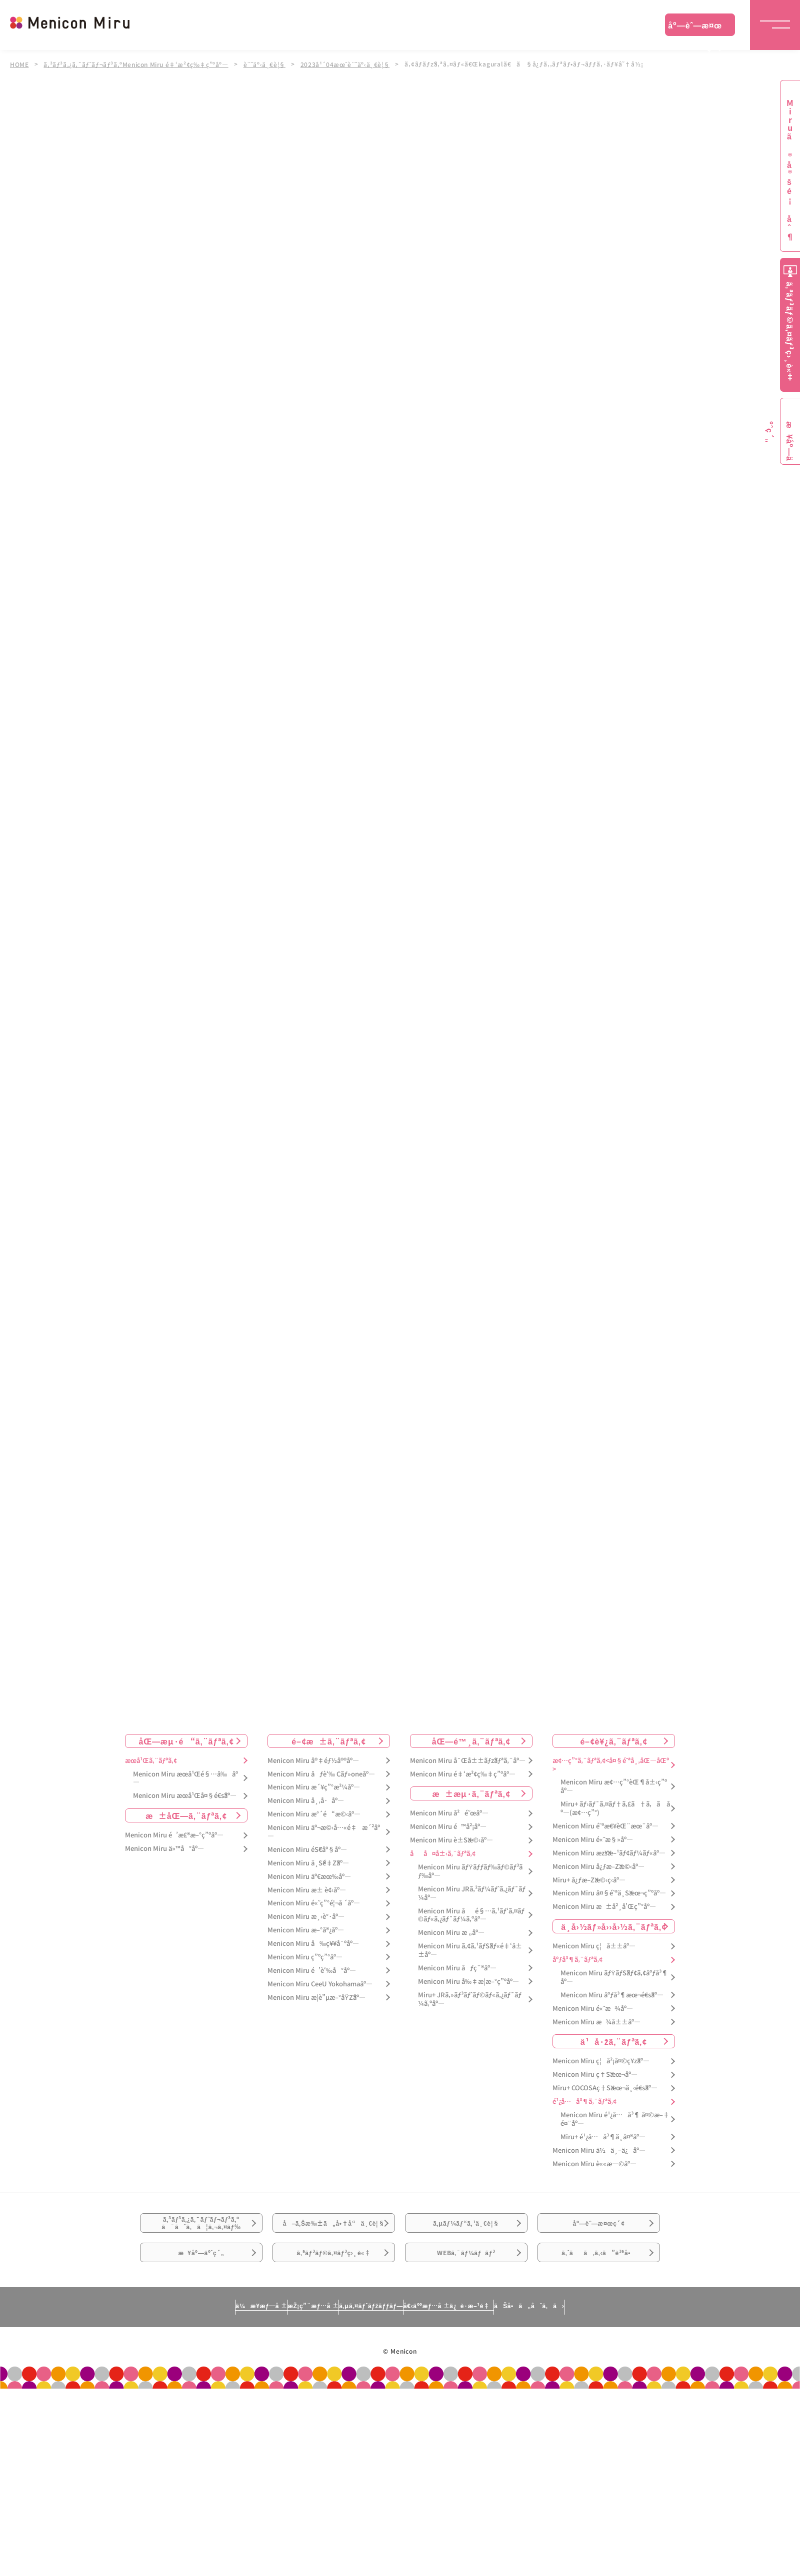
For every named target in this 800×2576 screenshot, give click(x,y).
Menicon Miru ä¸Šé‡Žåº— (308, 1863)
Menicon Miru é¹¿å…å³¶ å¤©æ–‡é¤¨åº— (615, 2119)
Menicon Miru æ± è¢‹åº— (307, 1890)
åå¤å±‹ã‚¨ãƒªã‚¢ (443, 1853)
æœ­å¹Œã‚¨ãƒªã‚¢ (151, 1760)
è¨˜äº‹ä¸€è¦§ (270, 64)
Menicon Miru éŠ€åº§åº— (307, 1849)
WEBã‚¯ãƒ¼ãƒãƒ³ (466, 2287)
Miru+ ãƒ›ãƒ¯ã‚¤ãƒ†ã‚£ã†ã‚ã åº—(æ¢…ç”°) (615, 1808)
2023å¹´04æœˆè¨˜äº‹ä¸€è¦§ (352, 64)
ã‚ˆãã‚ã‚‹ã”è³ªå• (599, 2287)
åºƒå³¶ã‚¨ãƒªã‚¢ (577, 1959)
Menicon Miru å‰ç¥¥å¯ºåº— (313, 1943)
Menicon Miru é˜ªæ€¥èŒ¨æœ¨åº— (605, 1826)
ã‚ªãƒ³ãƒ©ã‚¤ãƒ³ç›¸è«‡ (333, 2287)
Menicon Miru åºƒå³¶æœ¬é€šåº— (612, 1995)
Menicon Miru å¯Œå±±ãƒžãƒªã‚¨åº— (468, 1760)
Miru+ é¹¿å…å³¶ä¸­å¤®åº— (603, 2137)
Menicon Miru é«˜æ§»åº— (592, 1839)
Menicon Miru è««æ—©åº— (594, 2164)
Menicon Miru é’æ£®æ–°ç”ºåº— (174, 1835)
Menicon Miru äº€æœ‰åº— (309, 1876)
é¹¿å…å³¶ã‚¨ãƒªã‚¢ (584, 2101)
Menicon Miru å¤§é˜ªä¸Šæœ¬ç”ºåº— (609, 1893)
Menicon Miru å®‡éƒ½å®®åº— (313, 1760)
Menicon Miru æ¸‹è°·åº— (306, 1916)
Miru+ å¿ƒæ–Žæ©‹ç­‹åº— (589, 1880)
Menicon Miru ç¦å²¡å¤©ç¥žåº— (601, 2061)
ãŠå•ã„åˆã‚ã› (621, 2347)
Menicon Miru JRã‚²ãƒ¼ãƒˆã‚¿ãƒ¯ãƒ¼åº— (472, 1893)
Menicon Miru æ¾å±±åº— (596, 2022)
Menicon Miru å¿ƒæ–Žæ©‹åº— (598, 1866)
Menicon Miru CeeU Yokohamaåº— (320, 1984)
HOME (19, 64)
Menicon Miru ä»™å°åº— (164, 1848)
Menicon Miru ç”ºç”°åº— (305, 1957)
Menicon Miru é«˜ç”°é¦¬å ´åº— (314, 1903)
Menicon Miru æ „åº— (451, 1932)
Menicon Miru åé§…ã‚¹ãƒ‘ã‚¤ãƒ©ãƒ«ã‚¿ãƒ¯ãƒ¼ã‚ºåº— (471, 1915)
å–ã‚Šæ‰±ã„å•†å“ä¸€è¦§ (333, 2237)
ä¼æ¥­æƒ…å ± (168, 2347)
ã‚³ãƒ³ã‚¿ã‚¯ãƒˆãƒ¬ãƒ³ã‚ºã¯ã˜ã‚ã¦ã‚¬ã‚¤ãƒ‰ (202, 2231)
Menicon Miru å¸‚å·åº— (306, 1800)
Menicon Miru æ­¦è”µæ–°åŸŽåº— (317, 1997)
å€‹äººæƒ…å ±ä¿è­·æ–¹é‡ (493, 2347)
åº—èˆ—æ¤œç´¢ (695, 27)
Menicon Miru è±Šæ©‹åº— (451, 1840)
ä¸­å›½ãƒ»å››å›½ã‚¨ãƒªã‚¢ (613, 1926)
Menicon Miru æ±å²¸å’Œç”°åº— (604, 1906)
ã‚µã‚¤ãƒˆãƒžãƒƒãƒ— (366, 2347)
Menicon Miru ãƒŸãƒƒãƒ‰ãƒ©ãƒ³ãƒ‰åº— (470, 1871)
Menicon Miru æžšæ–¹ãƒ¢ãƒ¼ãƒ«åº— (609, 1853)
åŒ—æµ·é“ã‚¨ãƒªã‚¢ (186, 1741)
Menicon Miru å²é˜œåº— (449, 1813)
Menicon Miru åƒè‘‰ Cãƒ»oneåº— (321, 1774)
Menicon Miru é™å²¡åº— (448, 1826)
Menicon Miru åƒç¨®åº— (457, 1968)
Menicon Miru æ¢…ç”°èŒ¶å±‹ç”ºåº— (613, 1786)
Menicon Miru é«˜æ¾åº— (592, 2008)
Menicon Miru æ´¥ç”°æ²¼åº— (314, 1787)
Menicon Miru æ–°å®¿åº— (306, 1930)
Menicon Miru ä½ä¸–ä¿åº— (599, 2150)
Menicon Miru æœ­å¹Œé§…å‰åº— (185, 1778)
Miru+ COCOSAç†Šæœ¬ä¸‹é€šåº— (605, 2088)
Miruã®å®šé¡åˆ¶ (790, 170)
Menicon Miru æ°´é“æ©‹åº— (314, 1814)
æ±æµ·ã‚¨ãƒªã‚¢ (471, 1794)
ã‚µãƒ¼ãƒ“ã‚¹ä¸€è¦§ (466, 2231)
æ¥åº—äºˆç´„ (201, 2287)
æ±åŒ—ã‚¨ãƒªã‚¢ (186, 1815)
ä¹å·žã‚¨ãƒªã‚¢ (613, 2042)
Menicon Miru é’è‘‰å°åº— (312, 1970)
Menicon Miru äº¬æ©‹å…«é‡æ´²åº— (324, 1831)
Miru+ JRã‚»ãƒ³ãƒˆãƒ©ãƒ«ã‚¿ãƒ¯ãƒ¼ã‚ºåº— (470, 1999)
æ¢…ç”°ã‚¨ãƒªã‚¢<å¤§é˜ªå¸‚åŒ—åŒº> (610, 1764)
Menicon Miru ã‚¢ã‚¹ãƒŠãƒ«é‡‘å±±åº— (470, 1950)
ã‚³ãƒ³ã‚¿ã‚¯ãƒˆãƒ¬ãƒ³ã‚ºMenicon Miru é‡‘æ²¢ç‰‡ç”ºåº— (139, 64)
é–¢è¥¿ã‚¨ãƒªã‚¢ (613, 1741)
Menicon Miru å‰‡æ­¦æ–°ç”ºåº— (468, 1981)
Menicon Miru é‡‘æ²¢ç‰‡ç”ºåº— (463, 1774)
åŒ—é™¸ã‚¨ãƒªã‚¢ (471, 1741)
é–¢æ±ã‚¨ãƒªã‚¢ (329, 1741)
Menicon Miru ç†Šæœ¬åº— (595, 2075)
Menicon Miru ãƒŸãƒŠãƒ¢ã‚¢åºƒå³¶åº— (614, 1977)
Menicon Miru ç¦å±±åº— (594, 1946)
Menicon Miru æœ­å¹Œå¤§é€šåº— (184, 1795)
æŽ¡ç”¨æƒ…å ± (263, 2347)
